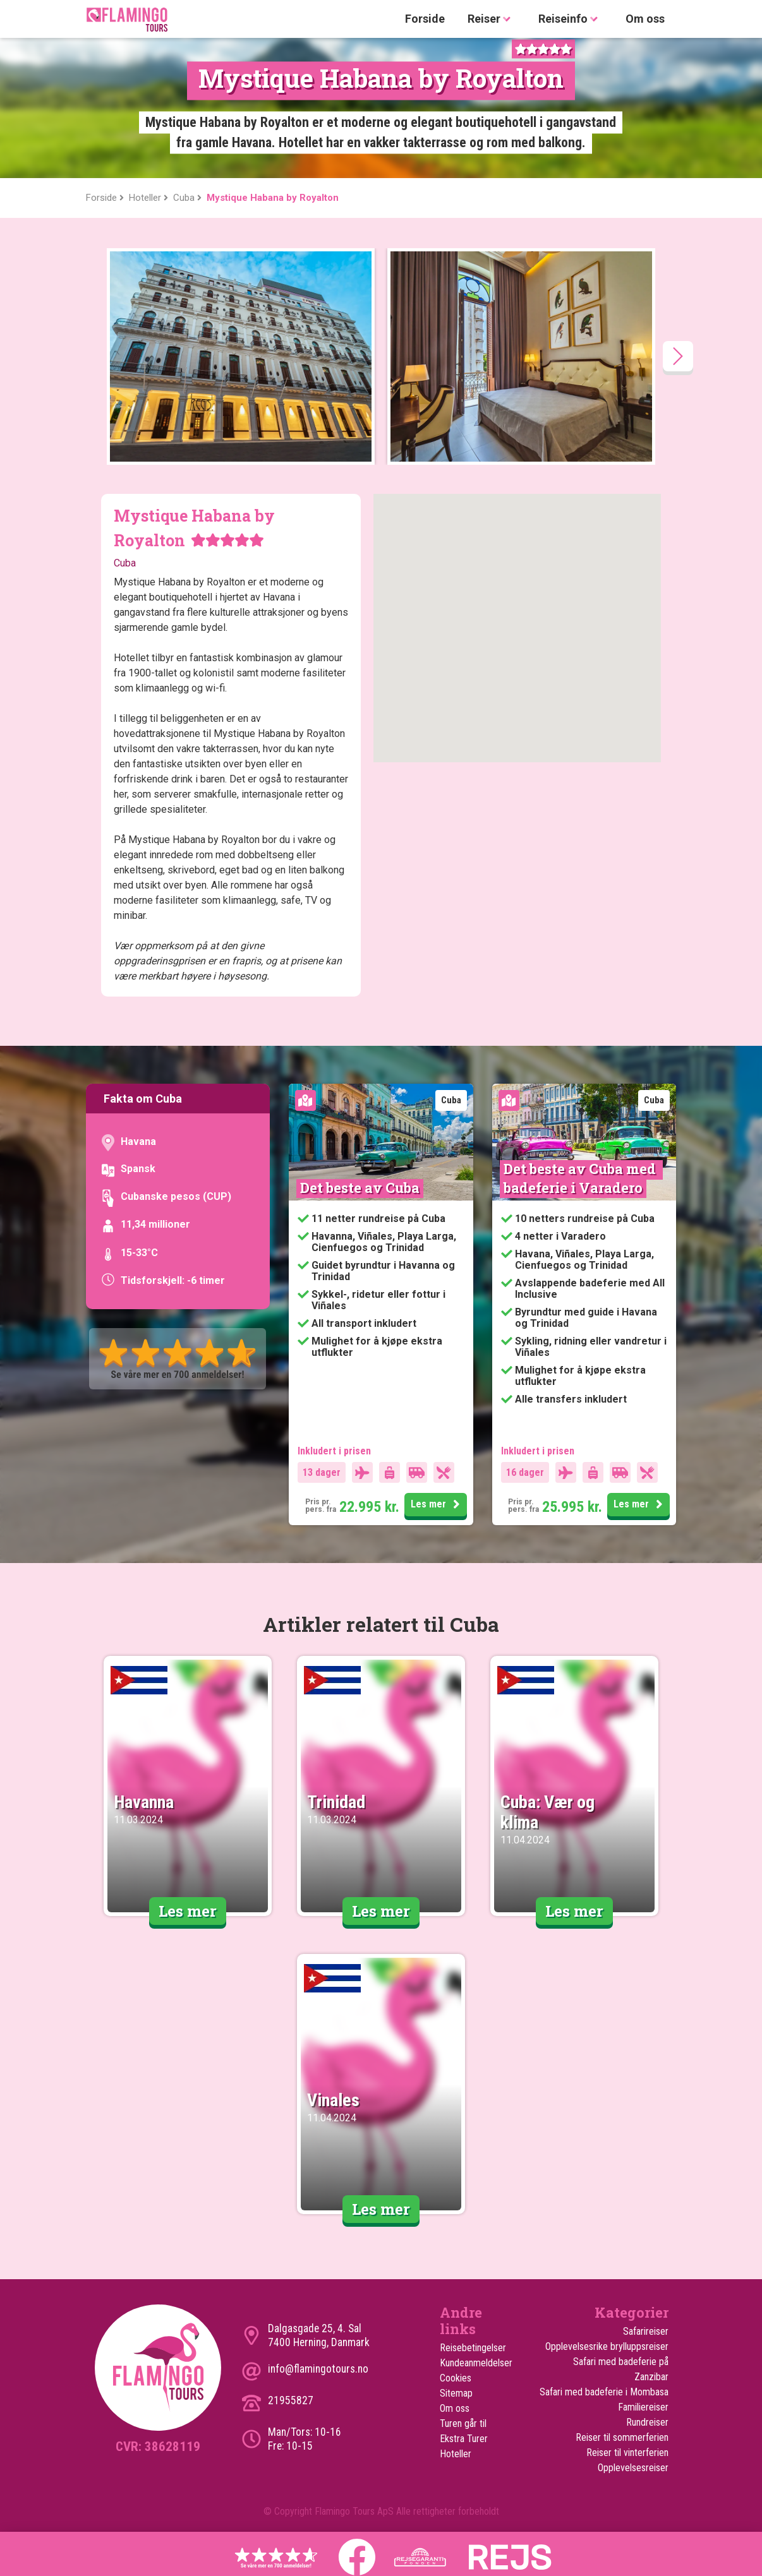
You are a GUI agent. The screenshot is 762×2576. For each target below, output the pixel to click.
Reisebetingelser (473, 2348)
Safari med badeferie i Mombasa (604, 2392)
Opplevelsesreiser (633, 2468)
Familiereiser (643, 2407)
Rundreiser (647, 2422)
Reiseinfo (570, 19)
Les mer (437, 1505)
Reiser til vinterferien (627, 2453)
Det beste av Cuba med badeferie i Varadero (581, 1178)
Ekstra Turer (464, 2439)
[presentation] (678, 356)
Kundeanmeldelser (476, 2363)
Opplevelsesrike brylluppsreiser (606, 2346)
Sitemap (456, 2393)
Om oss (645, 18)
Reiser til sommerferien (622, 2437)
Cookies (455, 2378)
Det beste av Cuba (360, 1187)
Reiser (492, 19)
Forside (425, 18)
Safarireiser (645, 2331)
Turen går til (463, 2423)
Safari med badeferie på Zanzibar (620, 2369)
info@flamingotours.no (318, 2369)
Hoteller (455, 2454)
